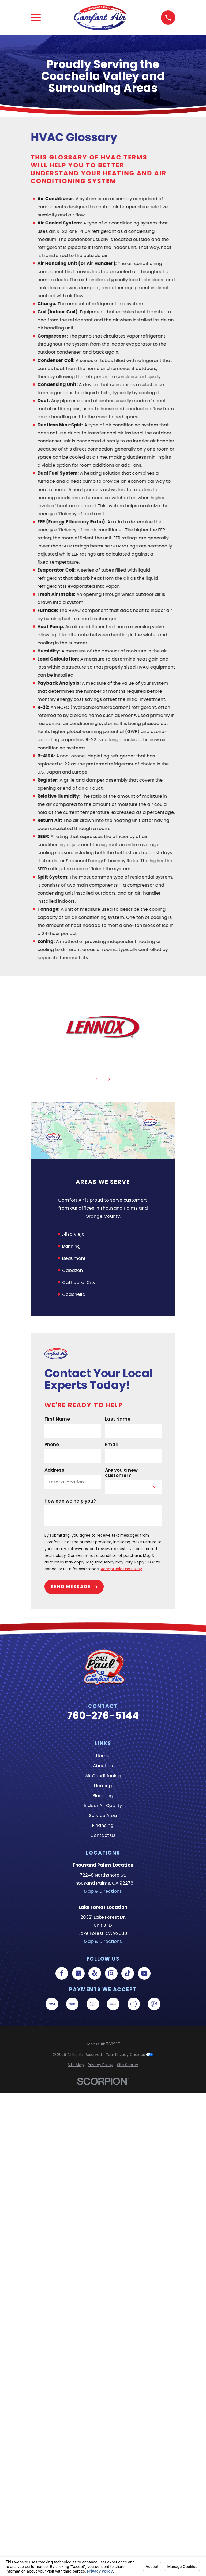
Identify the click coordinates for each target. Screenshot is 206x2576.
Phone (51, 1444)
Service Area (103, 1815)
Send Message (74, 1586)
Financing (103, 1825)
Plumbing (102, 1795)
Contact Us (102, 1835)
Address (54, 1470)
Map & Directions (103, 1891)
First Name (57, 1419)
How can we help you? (70, 1501)
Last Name (117, 1419)
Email (111, 1444)
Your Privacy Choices (129, 2054)
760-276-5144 (103, 1716)
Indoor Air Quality (103, 1805)
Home (103, 1756)
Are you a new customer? (121, 1472)
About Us (103, 1765)
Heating (103, 1785)
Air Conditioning (103, 1775)
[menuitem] (76, 2065)
